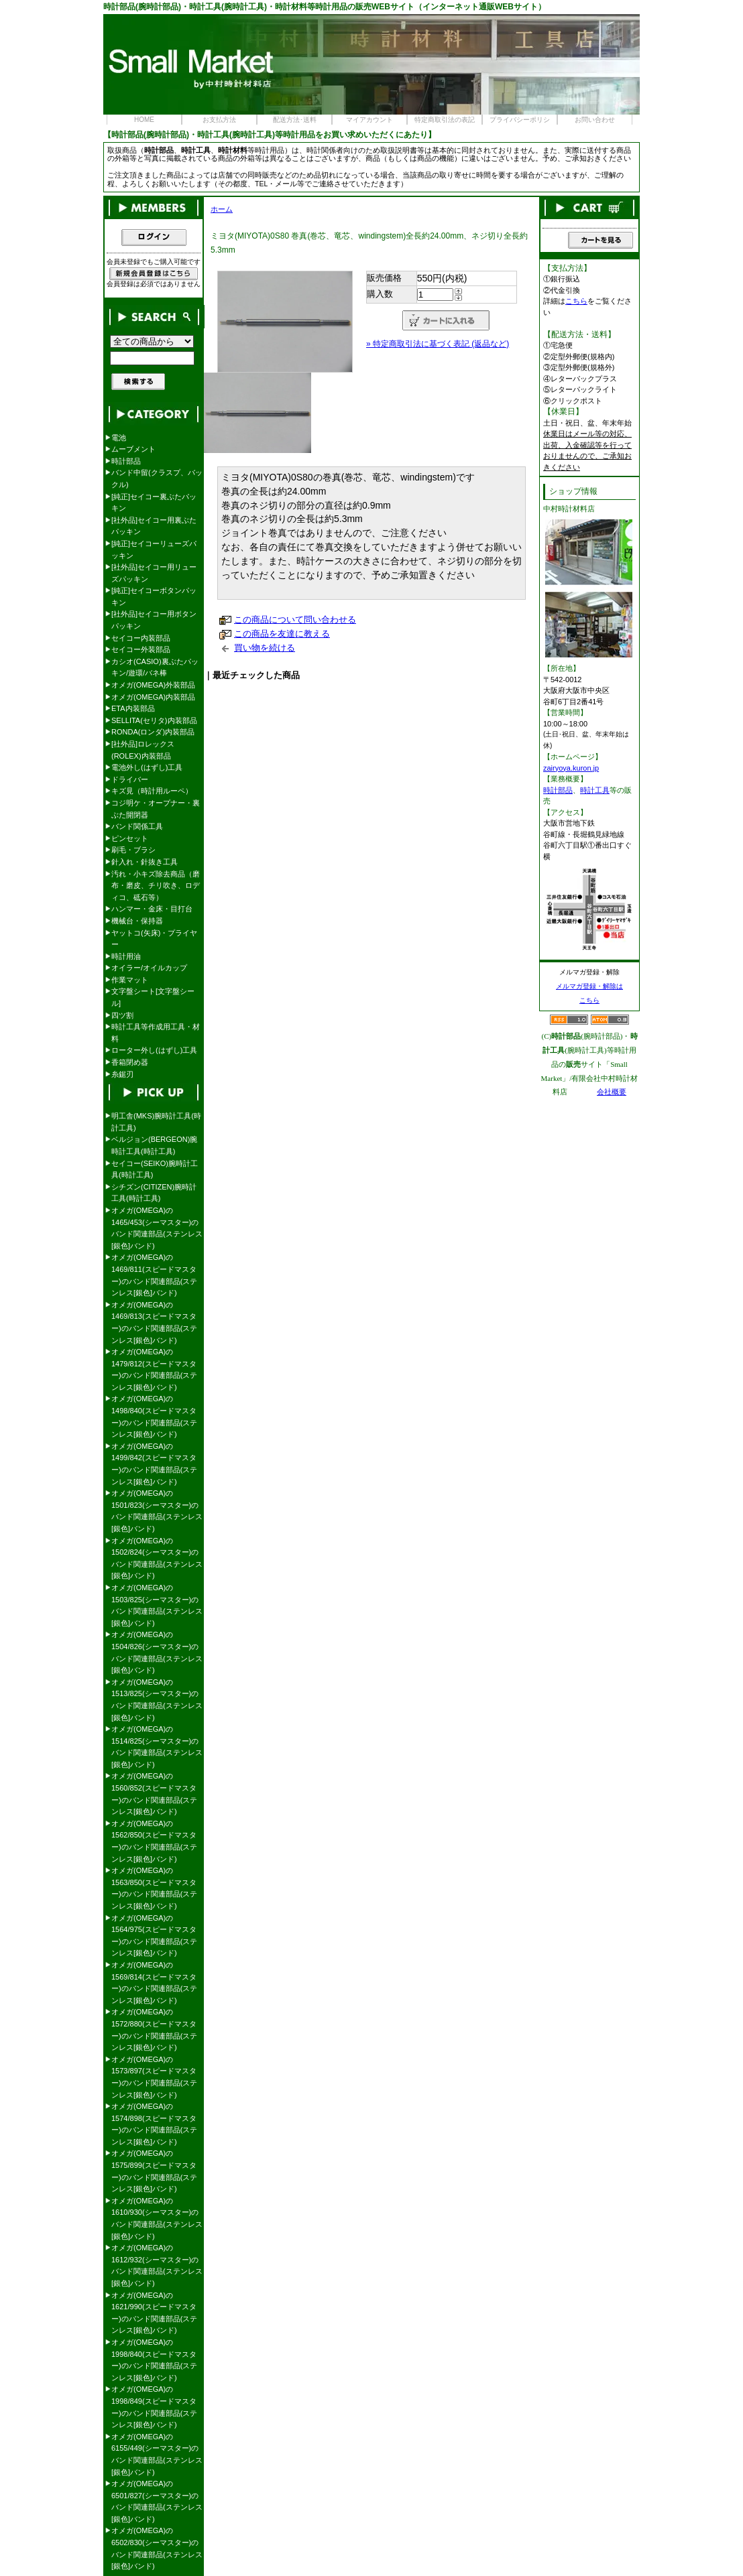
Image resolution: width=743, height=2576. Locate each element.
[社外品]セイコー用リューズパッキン (153, 573)
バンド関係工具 (137, 826)
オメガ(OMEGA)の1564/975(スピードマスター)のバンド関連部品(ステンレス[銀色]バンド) (154, 1935)
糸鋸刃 (122, 1074)
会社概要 (611, 1092)
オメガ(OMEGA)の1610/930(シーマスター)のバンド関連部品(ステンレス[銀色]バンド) (157, 2218)
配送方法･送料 (295, 119)
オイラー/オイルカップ (149, 968)
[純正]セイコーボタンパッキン (153, 596)
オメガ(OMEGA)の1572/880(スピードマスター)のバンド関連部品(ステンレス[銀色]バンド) (154, 2029)
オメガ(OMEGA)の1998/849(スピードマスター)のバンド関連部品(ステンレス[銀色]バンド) (154, 2407)
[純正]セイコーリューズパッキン (153, 549)
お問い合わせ (595, 119)
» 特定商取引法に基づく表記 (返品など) (437, 343)
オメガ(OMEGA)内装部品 (153, 697)
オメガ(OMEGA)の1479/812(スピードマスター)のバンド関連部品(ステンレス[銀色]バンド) (154, 1369)
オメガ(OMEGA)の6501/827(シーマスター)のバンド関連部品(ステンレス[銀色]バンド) (157, 2501)
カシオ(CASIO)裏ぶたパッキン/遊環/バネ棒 (154, 667)
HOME (144, 119)
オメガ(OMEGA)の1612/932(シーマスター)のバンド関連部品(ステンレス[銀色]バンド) (157, 2265)
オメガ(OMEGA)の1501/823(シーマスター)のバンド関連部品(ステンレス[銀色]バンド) (157, 1511)
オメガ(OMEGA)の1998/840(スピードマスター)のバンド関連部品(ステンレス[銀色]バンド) (154, 2360)
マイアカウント (369, 119)
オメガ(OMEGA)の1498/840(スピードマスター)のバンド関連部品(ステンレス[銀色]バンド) (154, 1416)
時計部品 (126, 461)
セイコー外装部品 (140, 649)
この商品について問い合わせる (295, 620)
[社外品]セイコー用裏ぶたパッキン (153, 526)
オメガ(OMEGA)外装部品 (153, 685)
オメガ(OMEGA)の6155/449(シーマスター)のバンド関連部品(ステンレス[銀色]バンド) (157, 2454)
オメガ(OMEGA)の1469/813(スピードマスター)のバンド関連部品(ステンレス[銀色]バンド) (154, 1322)
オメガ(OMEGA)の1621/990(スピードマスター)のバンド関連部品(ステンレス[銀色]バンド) (154, 2313)
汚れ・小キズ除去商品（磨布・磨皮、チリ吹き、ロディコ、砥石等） (155, 885)
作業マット (129, 980)
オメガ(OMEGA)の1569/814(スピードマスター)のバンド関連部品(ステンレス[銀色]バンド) (154, 1982)
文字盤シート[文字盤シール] (152, 997)
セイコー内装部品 (140, 638)
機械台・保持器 (137, 921)
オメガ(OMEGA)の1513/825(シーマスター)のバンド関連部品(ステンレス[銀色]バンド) (157, 1700)
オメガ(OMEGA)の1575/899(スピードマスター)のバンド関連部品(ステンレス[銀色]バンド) (154, 2171)
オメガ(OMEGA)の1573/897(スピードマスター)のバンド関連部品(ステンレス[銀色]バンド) (154, 2077)
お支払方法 (219, 119)
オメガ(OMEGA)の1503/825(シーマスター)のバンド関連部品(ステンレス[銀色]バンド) (157, 1605)
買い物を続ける (264, 648)
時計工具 (595, 790)
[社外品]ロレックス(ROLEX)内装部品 (142, 750)
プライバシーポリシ (520, 119)
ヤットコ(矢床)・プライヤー (154, 939)
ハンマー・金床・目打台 (151, 909)
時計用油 (126, 956)
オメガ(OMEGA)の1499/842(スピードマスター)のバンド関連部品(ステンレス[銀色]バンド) (154, 1464)
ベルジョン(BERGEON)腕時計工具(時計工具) (154, 1145)
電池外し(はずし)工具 (146, 767)
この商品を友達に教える (282, 634)
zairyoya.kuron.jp (571, 768)
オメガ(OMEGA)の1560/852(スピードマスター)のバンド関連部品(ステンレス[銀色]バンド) (154, 1793)
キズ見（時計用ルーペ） (151, 791)
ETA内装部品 (133, 708)
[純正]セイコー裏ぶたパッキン (153, 503)
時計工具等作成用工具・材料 (155, 1033)
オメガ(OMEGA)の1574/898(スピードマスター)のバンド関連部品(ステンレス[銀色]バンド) (154, 2124)
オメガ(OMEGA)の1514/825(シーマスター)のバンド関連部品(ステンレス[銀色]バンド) (157, 1746)
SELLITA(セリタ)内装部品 (154, 720)
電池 (118, 438)
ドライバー (129, 779)
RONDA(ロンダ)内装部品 (152, 732)
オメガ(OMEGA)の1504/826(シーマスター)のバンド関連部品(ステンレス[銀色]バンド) (157, 1652)
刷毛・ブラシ (133, 850)
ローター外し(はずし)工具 (154, 1050)
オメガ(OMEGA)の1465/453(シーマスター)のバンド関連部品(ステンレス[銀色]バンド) (157, 1228)
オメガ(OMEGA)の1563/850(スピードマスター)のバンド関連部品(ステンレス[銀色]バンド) (154, 1888)
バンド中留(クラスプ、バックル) (157, 478)
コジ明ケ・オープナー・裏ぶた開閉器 (155, 809)
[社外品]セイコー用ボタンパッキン (153, 620)
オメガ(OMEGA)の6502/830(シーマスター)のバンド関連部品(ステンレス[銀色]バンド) (157, 2548)
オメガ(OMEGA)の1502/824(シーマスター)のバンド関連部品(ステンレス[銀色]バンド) (157, 1558)
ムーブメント (133, 449)
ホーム (222, 209)
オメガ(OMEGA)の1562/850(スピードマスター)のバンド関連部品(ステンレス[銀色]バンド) (154, 1841)
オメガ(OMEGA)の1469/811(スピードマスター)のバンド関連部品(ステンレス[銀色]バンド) (154, 1275)
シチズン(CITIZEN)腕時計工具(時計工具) (153, 1193)
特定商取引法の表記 (444, 119)
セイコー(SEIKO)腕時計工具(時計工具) (154, 1169)
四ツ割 (122, 1015)
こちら (576, 301)
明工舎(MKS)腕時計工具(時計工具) (156, 1122)
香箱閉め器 (129, 1062)
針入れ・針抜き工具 (144, 862)
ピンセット (129, 838)
